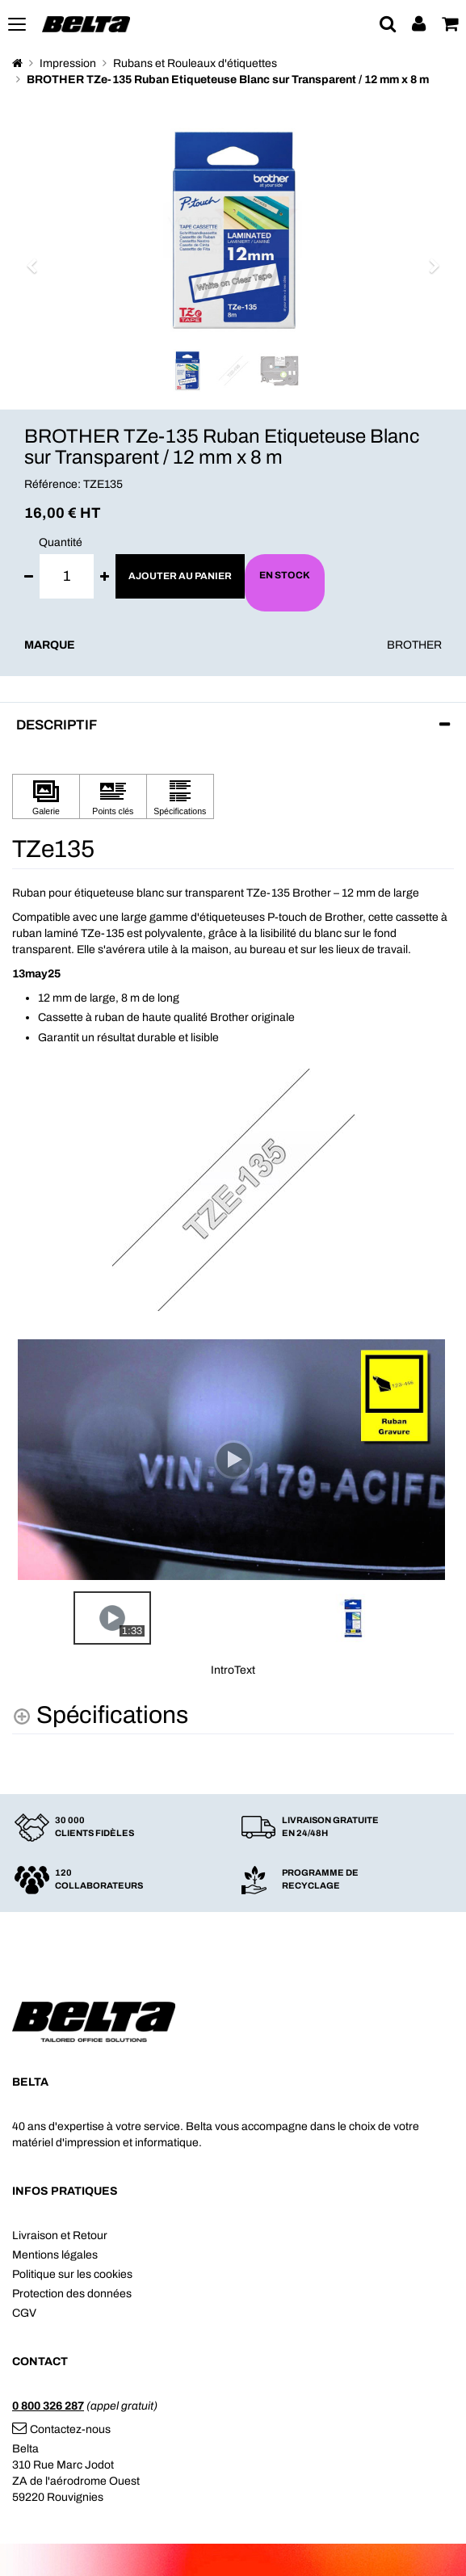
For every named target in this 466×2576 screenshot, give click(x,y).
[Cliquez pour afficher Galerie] (46, 797)
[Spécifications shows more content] (100, 1715)
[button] (37, 258)
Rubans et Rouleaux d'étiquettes (195, 63)
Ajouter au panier (180, 576)
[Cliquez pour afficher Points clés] (113, 797)
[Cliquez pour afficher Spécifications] (180, 797)
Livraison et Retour (59, 2235)
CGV (24, 2313)
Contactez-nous (61, 2429)
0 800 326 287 (48, 2406)
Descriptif (56, 725)
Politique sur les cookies (72, 2274)
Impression (68, 63)
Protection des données (72, 2294)
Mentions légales (55, 2255)
